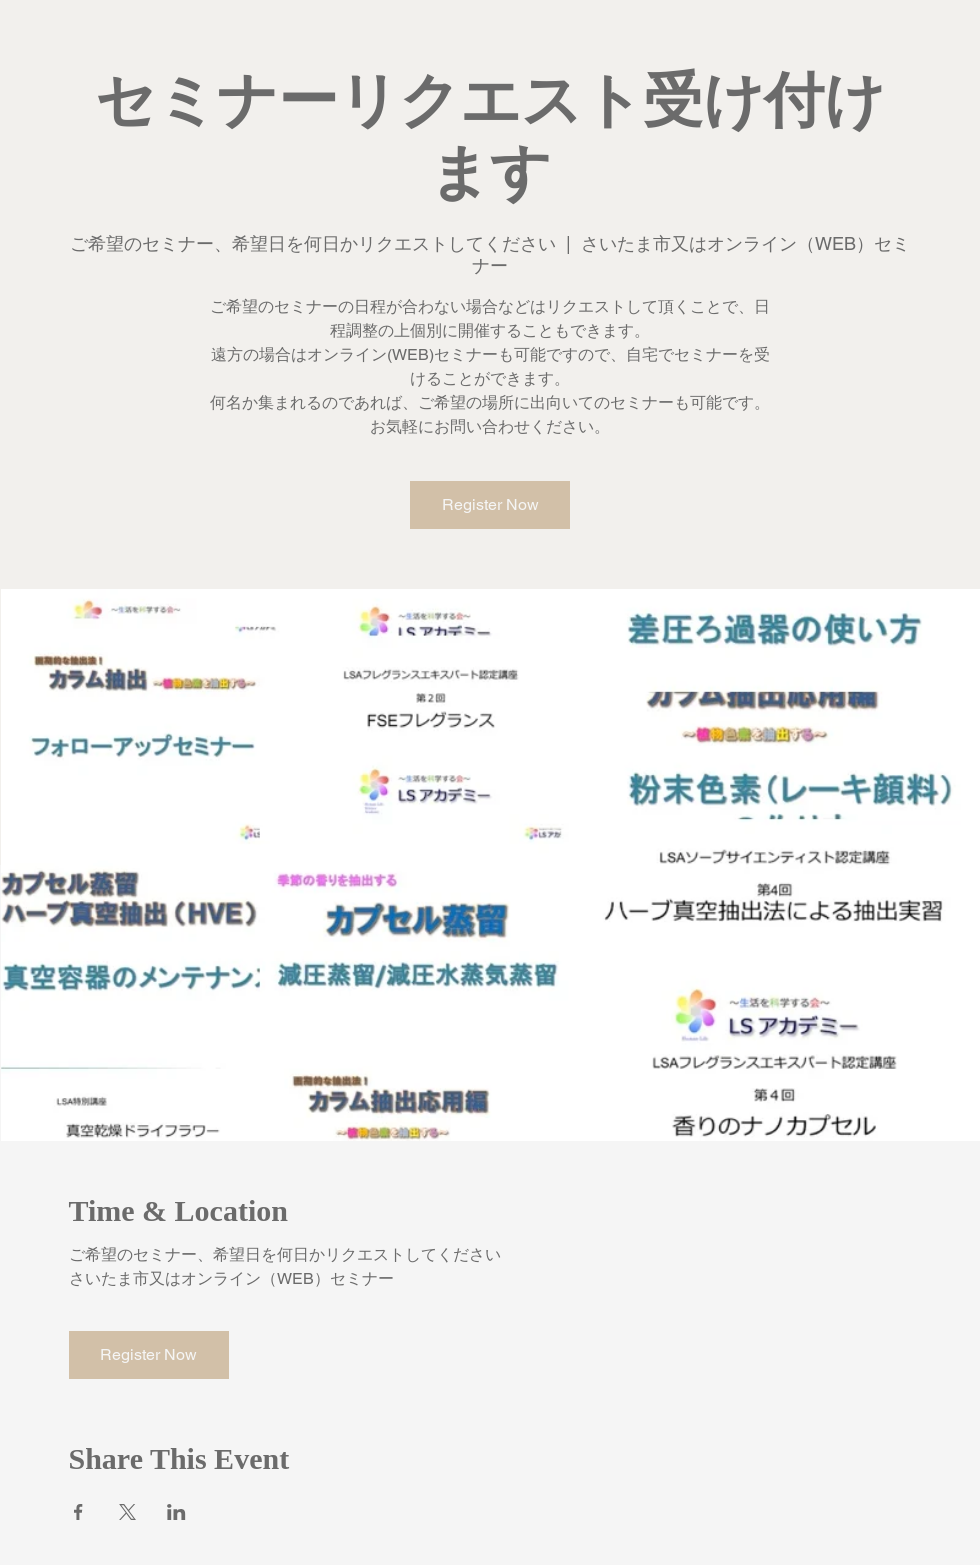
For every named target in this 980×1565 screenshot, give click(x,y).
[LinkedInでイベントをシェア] (176, 1512)
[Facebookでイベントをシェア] (78, 1512)
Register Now (490, 504)
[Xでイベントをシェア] (127, 1512)
